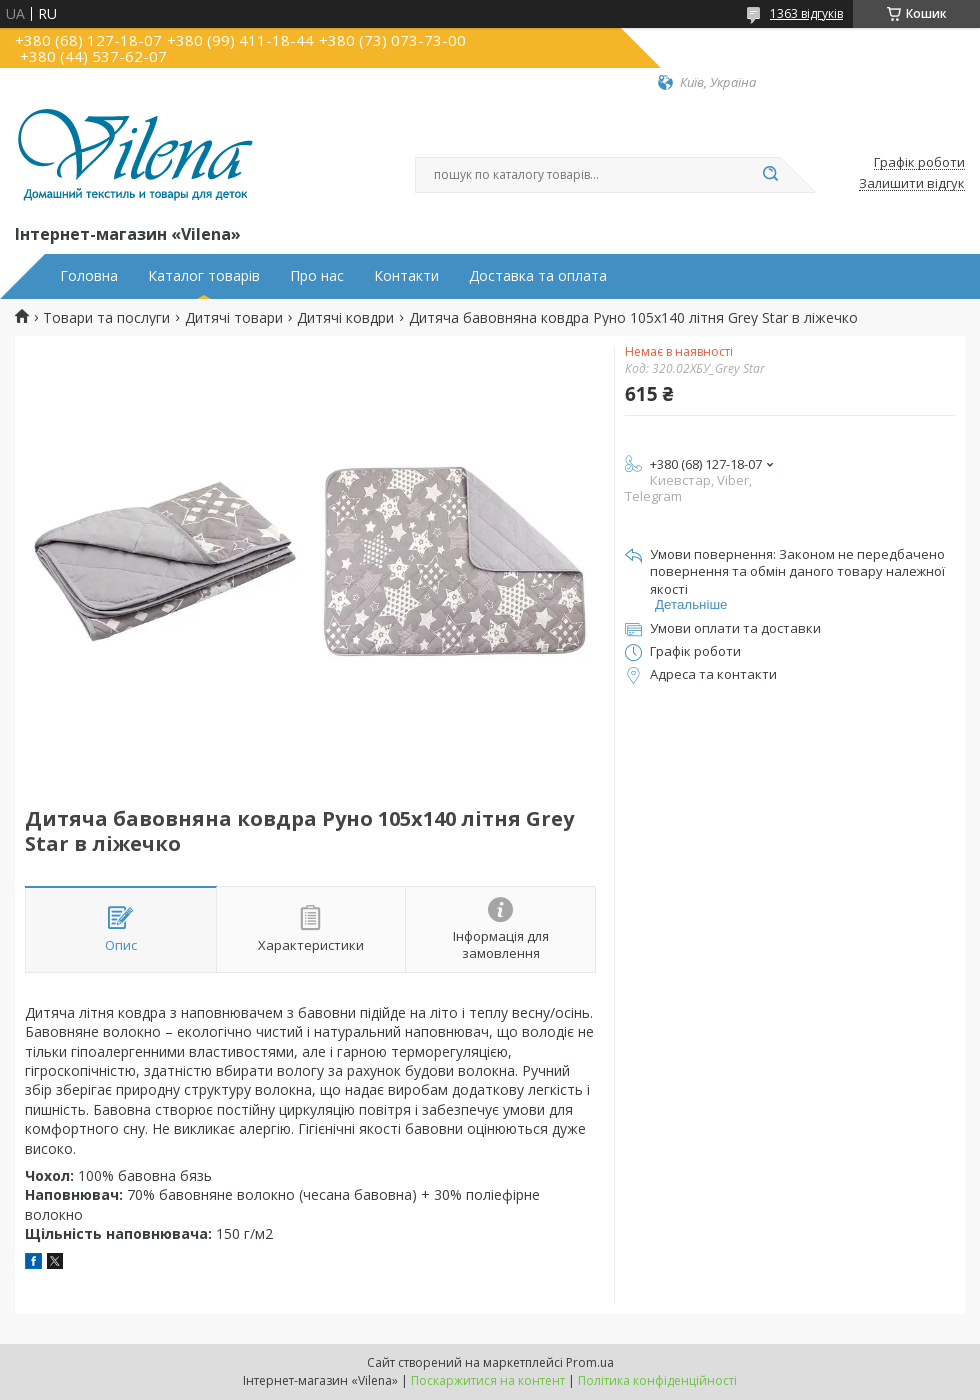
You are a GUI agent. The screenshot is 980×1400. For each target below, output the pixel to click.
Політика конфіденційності (657, 1380)
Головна (89, 276)
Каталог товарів (204, 276)
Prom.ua (590, 1362)
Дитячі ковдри (345, 318)
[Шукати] (770, 175)
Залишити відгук (912, 184)
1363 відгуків (806, 13)
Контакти (406, 276)
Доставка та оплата (538, 276)
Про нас (317, 276)
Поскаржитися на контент (488, 1380)
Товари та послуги (106, 318)
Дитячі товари (234, 318)
